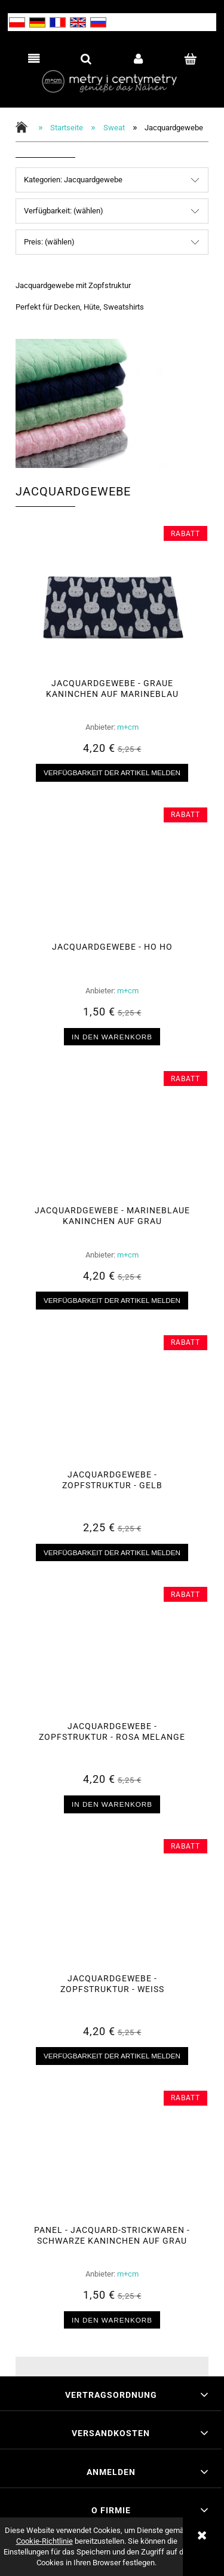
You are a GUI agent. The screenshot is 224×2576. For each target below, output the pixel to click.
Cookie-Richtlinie (44, 2541)
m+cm (128, 727)
